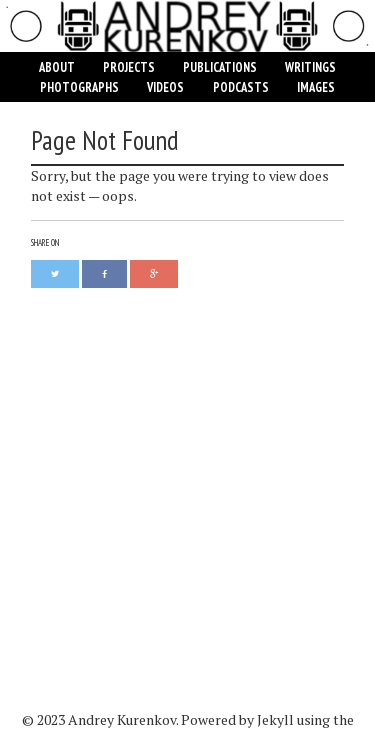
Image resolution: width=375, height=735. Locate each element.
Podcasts (241, 87)
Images (316, 87)
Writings (310, 67)
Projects (129, 67)
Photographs (79, 87)
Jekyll (275, 719)
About (57, 67)
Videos (165, 87)
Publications (220, 67)
